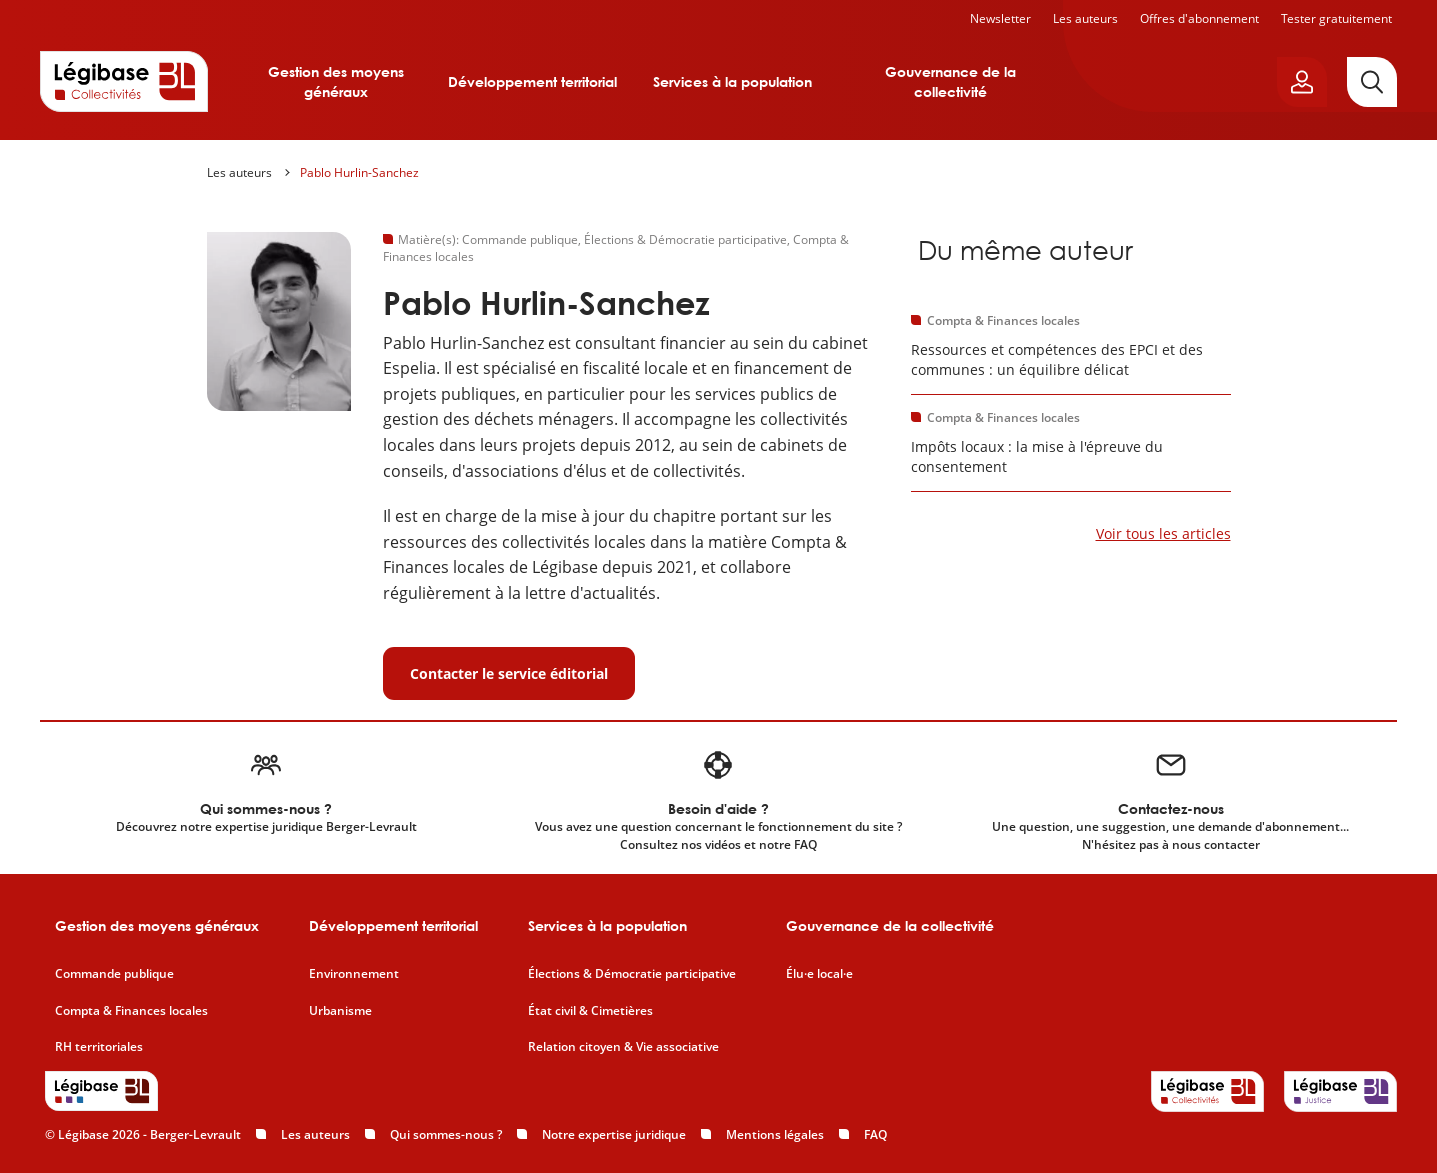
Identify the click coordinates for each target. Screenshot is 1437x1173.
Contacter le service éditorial (509, 673)
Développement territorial (532, 81)
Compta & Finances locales (131, 1011)
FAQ (875, 1134)
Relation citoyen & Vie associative (623, 1047)
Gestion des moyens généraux (336, 81)
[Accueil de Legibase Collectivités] (124, 81)
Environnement (354, 974)
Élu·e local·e (819, 974)
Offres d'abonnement (1199, 18)
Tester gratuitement (1336, 18)
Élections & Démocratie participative (632, 974)
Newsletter (1000, 18)
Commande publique (114, 974)
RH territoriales (99, 1047)
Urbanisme (340, 1011)
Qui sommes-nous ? (446, 1134)
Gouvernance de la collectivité (950, 81)
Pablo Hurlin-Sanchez (359, 172)
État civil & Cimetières (590, 1011)
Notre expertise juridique (614, 1134)
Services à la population (732, 81)
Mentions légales (775, 1134)
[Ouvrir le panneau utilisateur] (1302, 82)
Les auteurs (1085, 18)
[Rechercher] (1372, 82)
